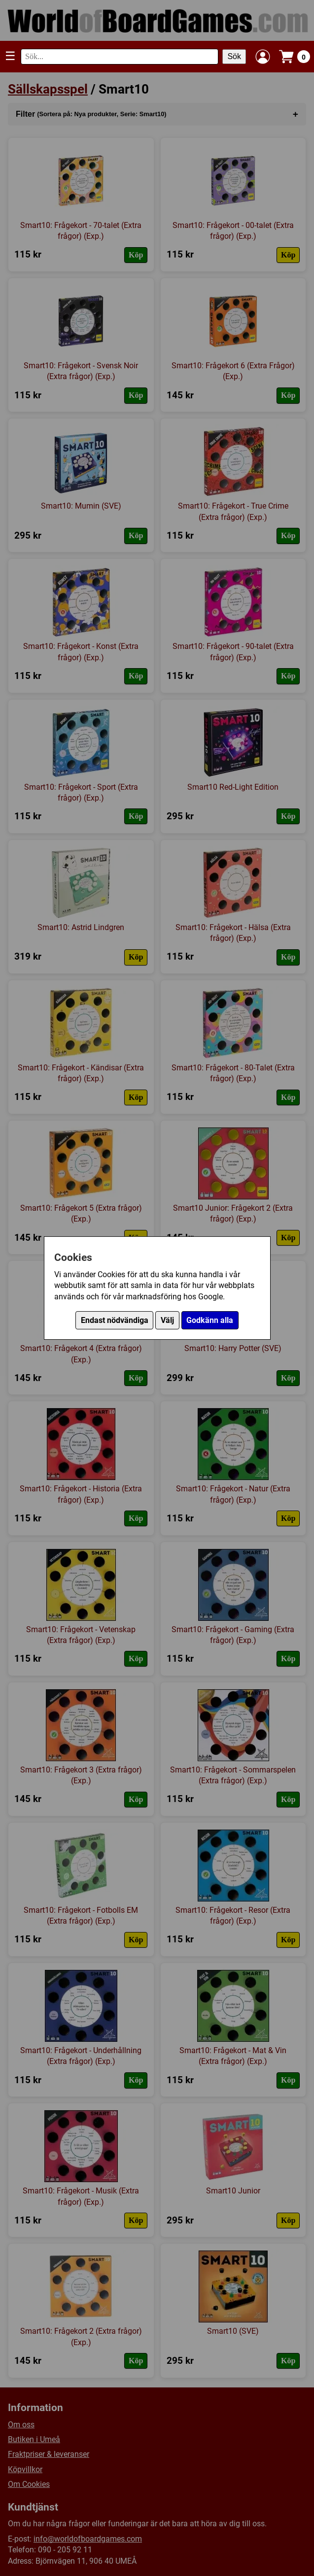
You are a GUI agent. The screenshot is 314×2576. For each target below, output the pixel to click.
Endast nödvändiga (114, 1320)
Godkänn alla (209, 1320)
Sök (234, 56)
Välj (167, 1320)
